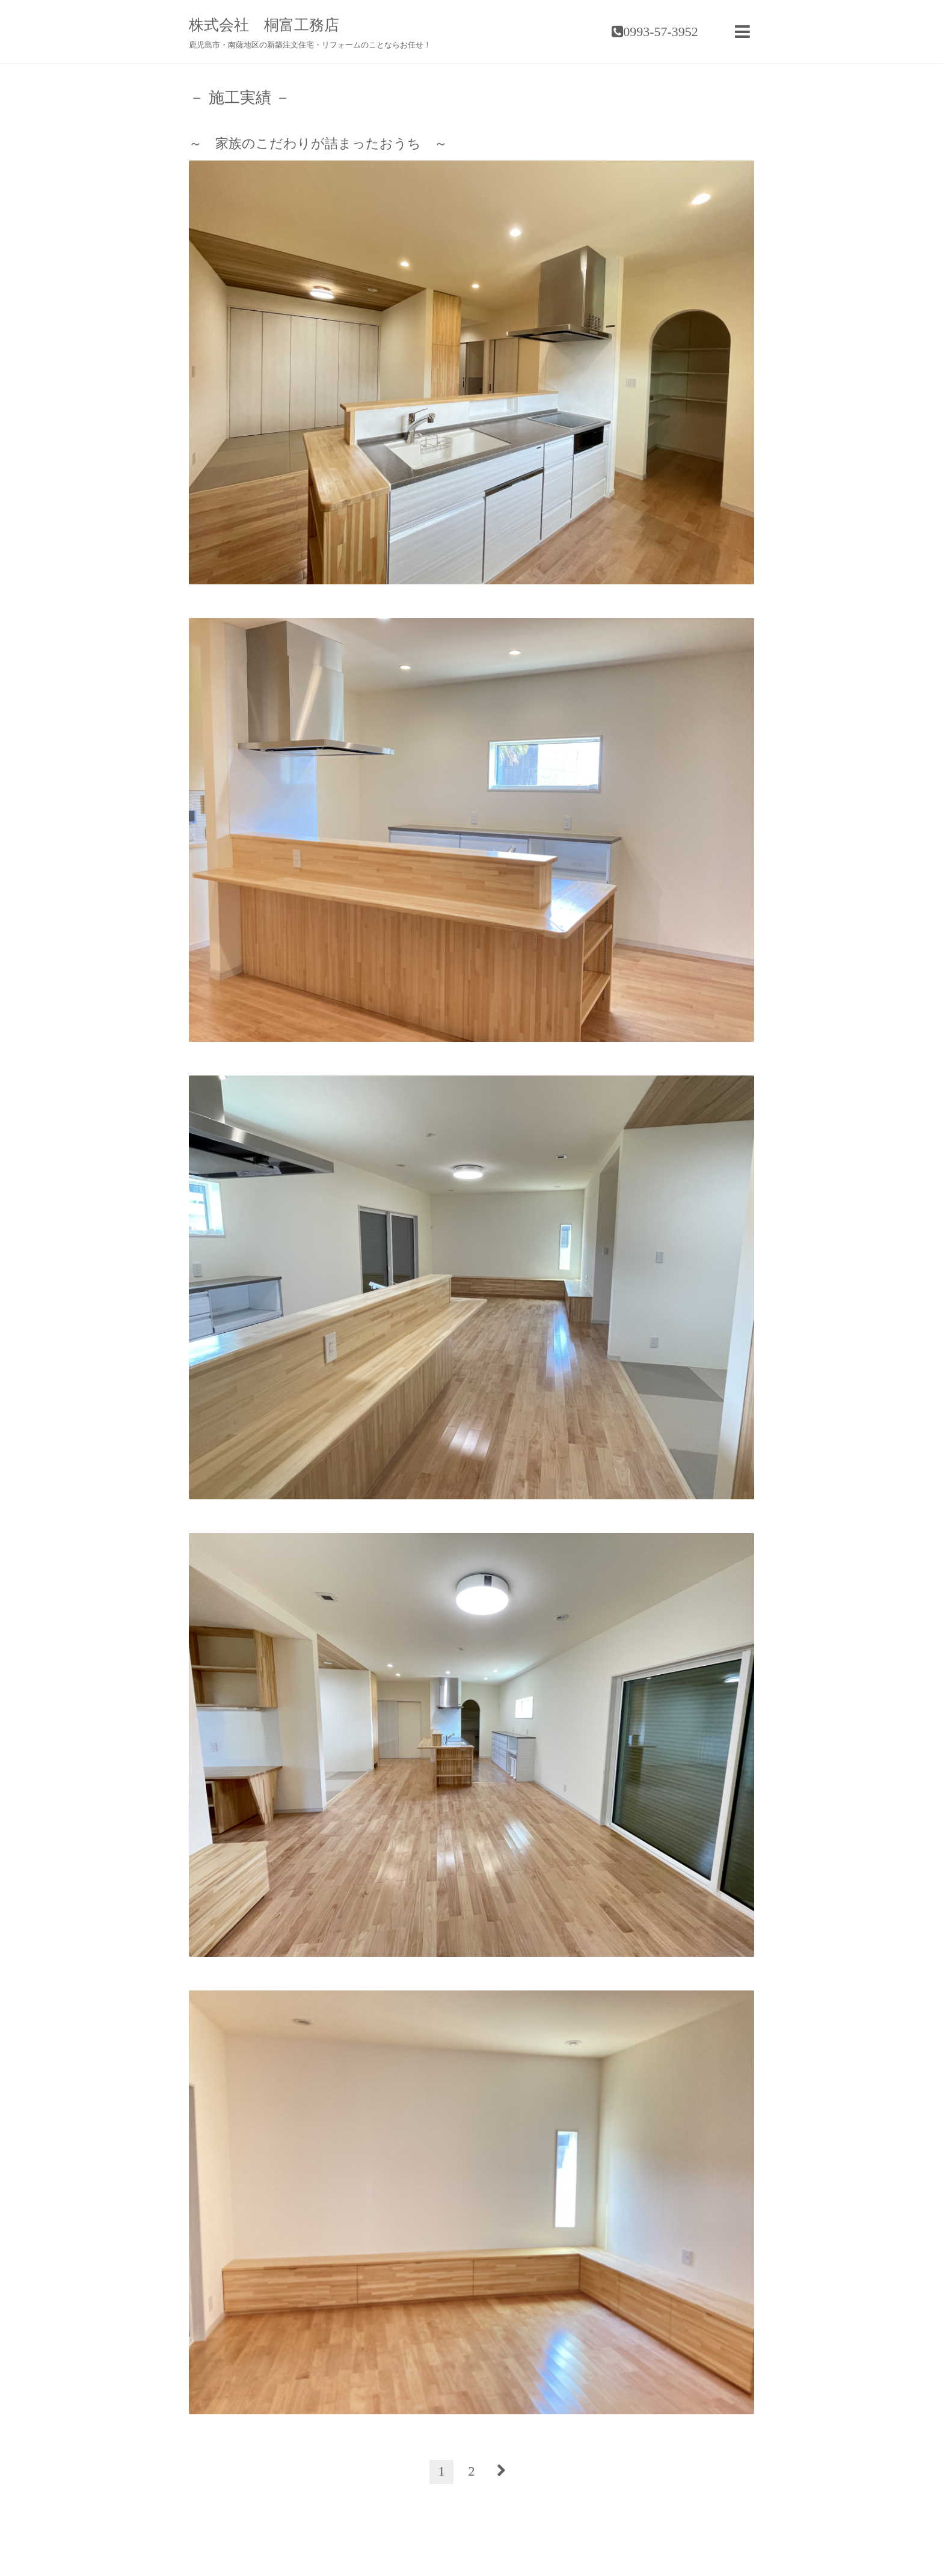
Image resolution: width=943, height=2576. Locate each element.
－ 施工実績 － (239, 98)
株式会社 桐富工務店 (264, 24)
